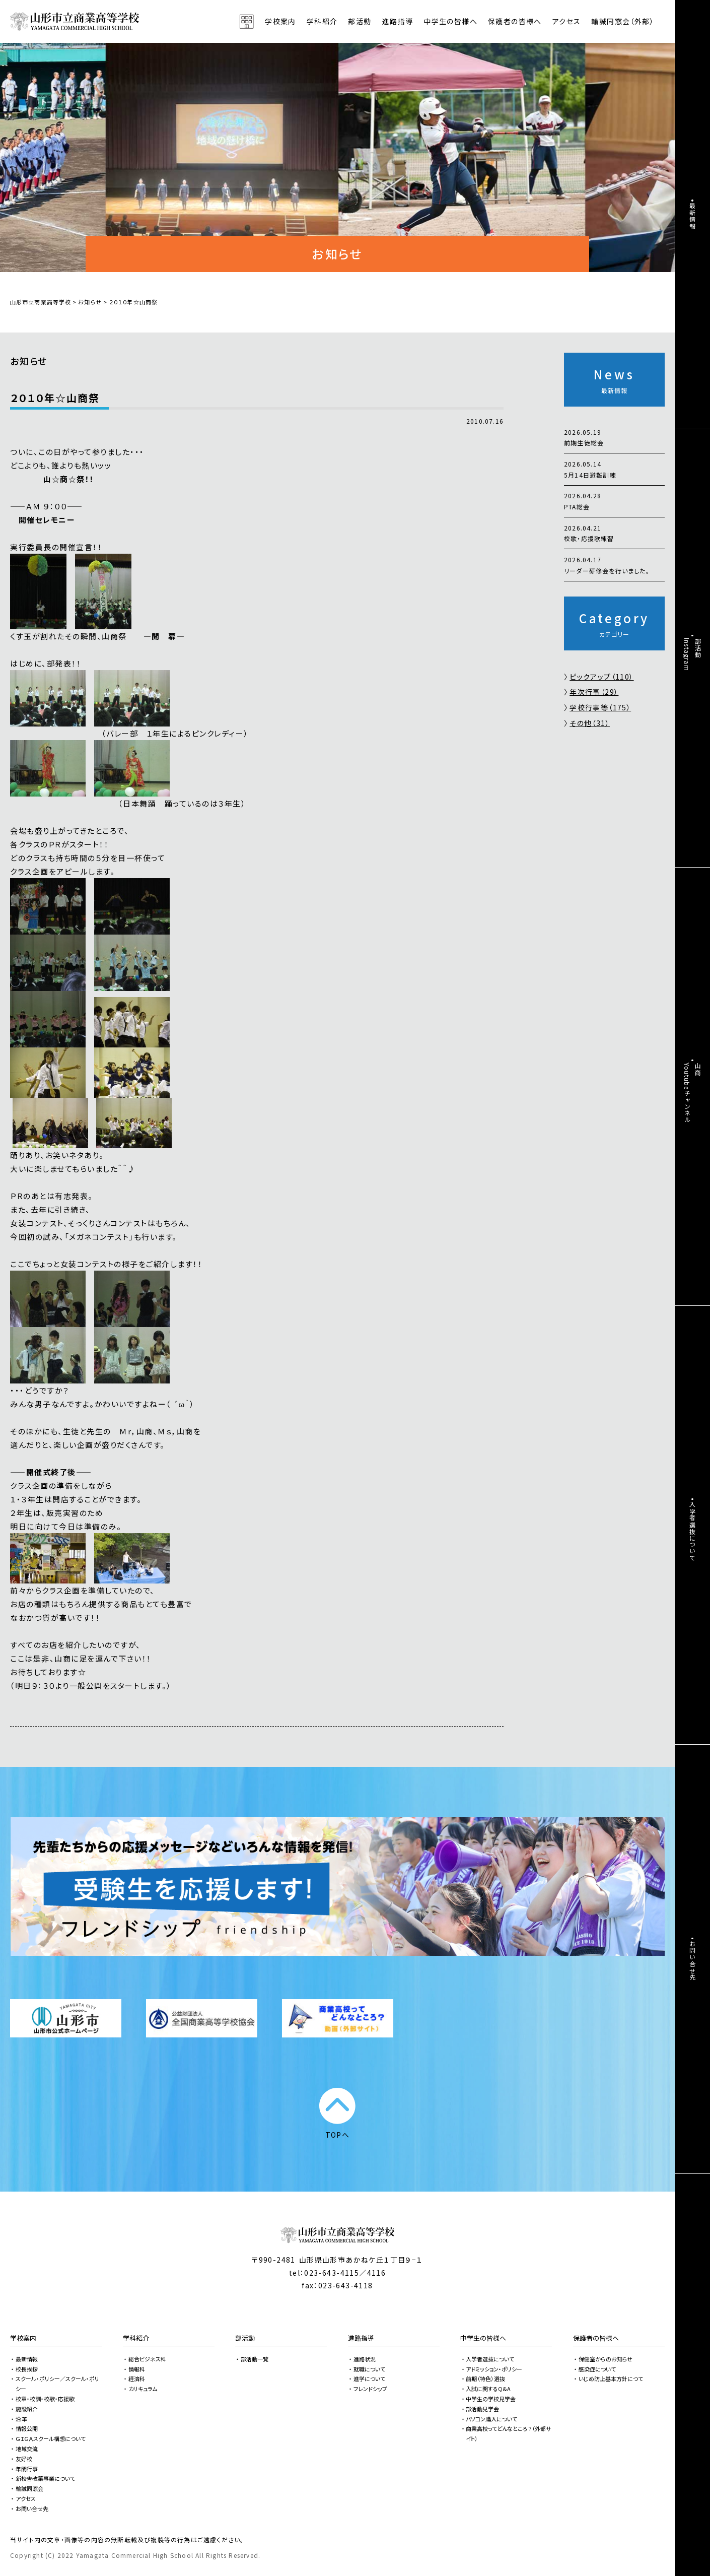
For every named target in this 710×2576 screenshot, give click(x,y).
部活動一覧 (254, 2359)
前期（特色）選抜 (485, 2378)
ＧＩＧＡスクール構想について (51, 2438)
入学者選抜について (490, 2359)
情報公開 (27, 2428)
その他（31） (590, 723)
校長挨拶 (27, 2369)
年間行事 (27, 2469)
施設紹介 (27, 2409)
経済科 (136, 2378)
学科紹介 (136, 2338)
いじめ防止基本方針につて (611, 2378)
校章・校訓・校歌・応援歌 (45, 2399)
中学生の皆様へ (483, 2338)
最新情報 (27, 2359)
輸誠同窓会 (29, 2488)
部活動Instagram (692, 654)
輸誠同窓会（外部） (622, 21)
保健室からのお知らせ (605, 2359)
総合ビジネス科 (147, 2359)
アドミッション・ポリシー (494, 2369)
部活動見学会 (482, 2409)
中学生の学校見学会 (491, 2399)
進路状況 (364, 2359)
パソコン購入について (491, 2419)
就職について (369, 2369)
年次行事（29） (594, 692)
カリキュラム (142, 2389)
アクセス (566, 21)
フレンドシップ (370, 2389)
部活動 (359, 21)
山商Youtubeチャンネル (692, 1093)
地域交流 (27, 2449)
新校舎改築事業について (45, 2478)
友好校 (24, 2459)
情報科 (136, 2369)
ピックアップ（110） (601, 677)
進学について (369, 2378)
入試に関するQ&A (488, 2389)
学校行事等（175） (600, 707)
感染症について (597, 2369)
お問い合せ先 (32, 2508)
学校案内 (23, 2338)
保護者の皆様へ (596, 2338)
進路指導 (361, 2338)
